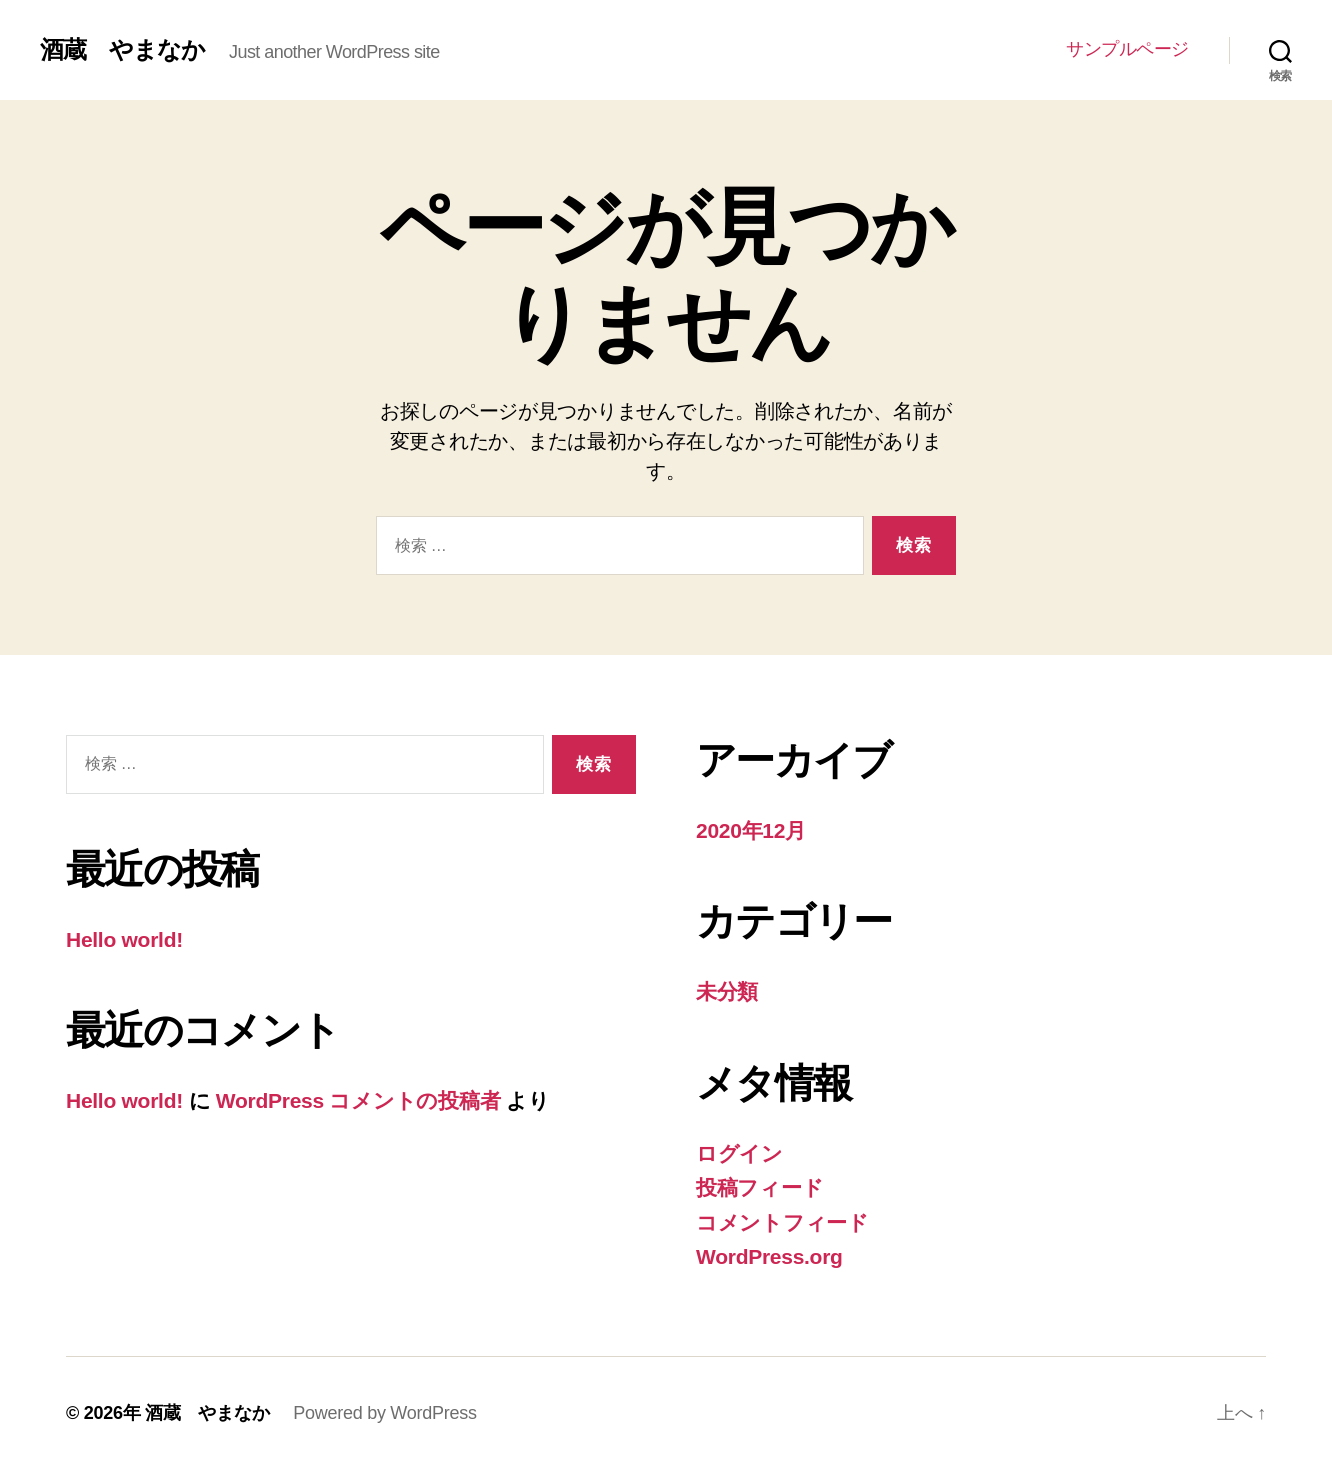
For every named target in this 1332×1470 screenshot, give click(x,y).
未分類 (727, 991)
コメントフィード (782, 1222)
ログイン (739, 1153)
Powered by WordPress (384, 1413)
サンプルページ (1127, 49)
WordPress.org (769, 1256)
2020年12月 (751, 830)
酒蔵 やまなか (122, 50)
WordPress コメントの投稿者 (358, 1100)
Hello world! (124, 939)
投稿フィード (759, 1187)
